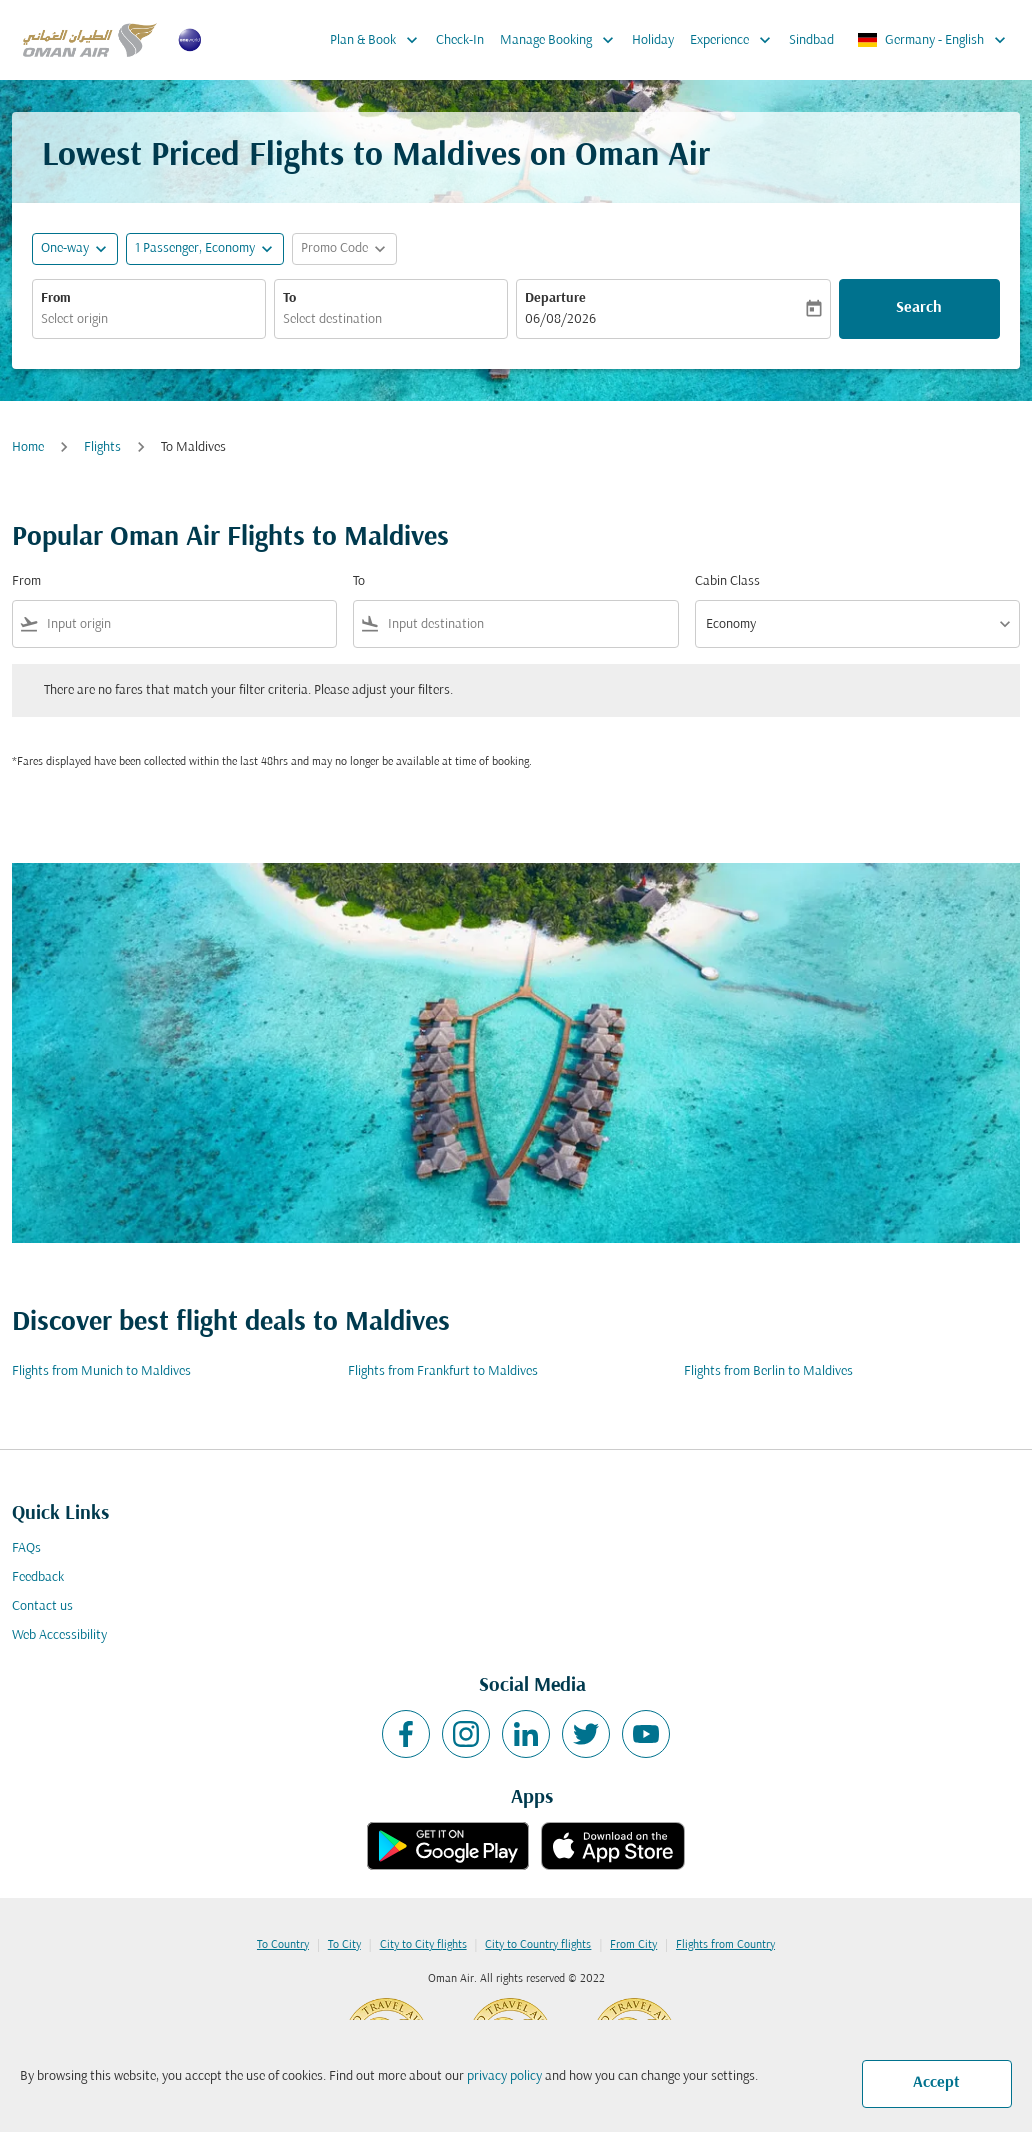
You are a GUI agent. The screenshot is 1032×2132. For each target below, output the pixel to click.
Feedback (38, 1577)
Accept (936, 2083)
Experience (735, 40)
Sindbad (811, 40)
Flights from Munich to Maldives (101, 1371)
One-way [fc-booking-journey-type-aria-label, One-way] (65, 248)
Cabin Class (727, 581)
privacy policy (504, 2076)
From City (633, 1945)
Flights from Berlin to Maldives (768, 1371)
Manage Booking (562, 40)
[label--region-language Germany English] (933, 40)
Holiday (653, 40)
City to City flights (423, 1945)
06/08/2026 (560, 319)
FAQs (26, 1548)
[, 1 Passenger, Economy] (195, 248)
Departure (555, 298)
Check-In (460, 40)
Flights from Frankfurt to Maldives (443, 1371)
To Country (283, 1945)
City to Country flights (538, 1945)
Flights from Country (725, 1945)
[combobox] (149, 319)
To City (344, 1945)
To (289, 298)
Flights (102, 447)
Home (28, 447)
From (56, 298)
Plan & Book (379, 40)
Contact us (42, 1606)
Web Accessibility (59, 1635)
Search (919, 308)
